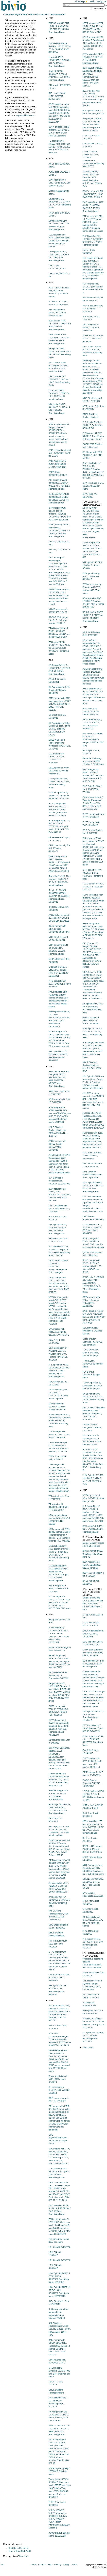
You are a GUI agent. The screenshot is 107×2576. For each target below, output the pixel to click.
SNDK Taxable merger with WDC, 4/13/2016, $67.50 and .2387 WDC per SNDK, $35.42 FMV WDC (94, 1317)
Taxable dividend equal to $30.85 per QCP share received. (93, 984)
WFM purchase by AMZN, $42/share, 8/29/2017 (91, 576)
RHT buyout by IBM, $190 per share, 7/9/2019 (58, 1944)
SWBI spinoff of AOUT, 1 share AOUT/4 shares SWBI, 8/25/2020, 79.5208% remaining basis (60, 1420)
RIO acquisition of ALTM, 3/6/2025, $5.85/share (57, 96)
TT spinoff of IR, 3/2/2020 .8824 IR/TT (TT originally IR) (59, 1507)
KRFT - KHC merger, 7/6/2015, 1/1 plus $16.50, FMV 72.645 (92, 1849)
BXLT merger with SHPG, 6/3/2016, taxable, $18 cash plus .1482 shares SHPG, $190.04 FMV (93, 775)
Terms (74, 2564)
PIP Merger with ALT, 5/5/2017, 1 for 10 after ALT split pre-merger (93, 436)
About (33, 2564)
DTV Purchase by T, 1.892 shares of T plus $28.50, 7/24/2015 (93, 1728)
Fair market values (91, 1546)
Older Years (88, 2047)
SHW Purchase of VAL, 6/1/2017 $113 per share (93, 486)
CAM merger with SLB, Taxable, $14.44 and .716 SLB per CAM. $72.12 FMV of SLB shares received (93, 803)
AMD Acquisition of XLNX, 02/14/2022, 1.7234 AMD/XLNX (57, 464)
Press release (89, 537)
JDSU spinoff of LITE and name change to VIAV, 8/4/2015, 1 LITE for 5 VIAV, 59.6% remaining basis (93, 1827)
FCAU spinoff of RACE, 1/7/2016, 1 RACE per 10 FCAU (94, 886)
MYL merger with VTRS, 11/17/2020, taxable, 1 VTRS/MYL (59, 1332)
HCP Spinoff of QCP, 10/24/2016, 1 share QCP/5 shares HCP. (92, 975)
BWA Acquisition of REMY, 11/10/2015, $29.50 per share (92, 1565)
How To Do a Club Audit (19, 2551)
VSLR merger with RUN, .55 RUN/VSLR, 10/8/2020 (59, 1588)
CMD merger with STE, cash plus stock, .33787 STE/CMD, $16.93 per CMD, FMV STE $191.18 (60, 704)
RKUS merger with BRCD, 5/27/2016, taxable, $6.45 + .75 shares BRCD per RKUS (92, 1266)
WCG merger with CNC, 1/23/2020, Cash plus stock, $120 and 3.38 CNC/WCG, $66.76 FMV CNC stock (60, 1602)
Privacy (57, 2564)
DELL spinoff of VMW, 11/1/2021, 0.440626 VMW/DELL (59, 770)
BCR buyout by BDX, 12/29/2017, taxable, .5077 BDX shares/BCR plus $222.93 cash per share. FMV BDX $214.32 (92, 77)
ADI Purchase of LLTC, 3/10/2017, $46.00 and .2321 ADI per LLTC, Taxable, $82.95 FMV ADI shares (93, 43)
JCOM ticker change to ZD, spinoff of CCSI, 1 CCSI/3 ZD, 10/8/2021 (59, 918)
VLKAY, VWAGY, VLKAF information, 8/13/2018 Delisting (58, 2513)
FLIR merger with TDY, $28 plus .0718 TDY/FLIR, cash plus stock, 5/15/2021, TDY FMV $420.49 (59, 826)
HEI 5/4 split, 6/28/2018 (60, 2260)
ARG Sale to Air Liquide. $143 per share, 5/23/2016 (91, 711)
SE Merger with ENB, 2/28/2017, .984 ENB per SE (93, 455)
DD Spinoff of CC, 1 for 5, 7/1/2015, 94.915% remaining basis (93, 1664)
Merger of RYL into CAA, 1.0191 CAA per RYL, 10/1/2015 (93, 1600)
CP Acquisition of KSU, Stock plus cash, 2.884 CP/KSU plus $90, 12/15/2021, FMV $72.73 (59, 729)
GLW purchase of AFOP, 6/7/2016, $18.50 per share (91, 1020)
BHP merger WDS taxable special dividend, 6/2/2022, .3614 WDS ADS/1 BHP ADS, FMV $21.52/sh (60, 514)
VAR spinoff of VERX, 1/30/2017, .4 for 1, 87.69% (93, 565)
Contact (42, 2564)
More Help (24, 2556)
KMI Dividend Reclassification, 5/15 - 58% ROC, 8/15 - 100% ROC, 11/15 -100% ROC (60, 2329)
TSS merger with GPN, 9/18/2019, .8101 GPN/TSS (59, 1977)
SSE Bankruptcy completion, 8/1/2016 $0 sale (92, 1331)
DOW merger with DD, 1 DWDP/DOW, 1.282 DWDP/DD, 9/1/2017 (93, 194)
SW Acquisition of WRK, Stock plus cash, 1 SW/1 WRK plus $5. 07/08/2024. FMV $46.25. (59, 240)
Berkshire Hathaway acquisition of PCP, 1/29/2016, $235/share (93, 761)
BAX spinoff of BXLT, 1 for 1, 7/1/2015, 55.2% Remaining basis (93, 1529)
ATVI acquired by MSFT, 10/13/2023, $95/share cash (57, 312)
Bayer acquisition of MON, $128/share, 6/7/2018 (58, 2079)
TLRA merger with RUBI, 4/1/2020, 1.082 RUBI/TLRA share (59, 1434)
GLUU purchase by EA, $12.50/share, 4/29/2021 (60, 848)
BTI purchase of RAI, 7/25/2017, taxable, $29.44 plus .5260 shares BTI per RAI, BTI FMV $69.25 (92, 124)
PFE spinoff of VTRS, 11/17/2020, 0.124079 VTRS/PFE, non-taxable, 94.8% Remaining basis (59, 1370)
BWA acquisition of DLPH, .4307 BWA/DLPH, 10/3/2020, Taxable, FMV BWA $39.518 (60, 1195)
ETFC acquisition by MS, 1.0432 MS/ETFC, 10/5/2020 (59, 1208)
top (2, 2564)
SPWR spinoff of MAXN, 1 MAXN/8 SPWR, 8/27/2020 (57, 1406)
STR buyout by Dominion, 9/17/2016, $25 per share (93, 1342)
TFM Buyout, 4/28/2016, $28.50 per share (93, 1364)
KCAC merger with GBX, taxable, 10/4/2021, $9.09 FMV (59, 929)
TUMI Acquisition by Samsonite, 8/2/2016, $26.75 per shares (93, 1385)
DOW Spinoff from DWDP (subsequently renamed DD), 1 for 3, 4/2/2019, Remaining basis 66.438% (59, 1779)
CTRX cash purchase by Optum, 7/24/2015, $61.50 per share (93, 1652)
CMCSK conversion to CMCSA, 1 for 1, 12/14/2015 (93, 1633)
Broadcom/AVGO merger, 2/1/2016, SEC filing (93, 742)
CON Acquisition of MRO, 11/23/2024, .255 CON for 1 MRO (60, 183)
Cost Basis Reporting (18, 2548)
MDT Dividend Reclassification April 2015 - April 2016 (92, 1174)
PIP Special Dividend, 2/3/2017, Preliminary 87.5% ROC (93, 425)
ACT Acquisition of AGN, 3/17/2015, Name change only (94, 1498)
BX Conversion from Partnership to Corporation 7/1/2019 (58, 1675)
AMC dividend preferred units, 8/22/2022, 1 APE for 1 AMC (60, 453)
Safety (66, 2564)
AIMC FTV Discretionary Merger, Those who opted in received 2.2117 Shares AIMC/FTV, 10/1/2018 (60, 2039)
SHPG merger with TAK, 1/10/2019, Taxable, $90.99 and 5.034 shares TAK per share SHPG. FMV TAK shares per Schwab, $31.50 (60, 1961)
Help (92, 1)
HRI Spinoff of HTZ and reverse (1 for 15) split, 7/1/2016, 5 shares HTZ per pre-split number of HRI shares (94, 1082)
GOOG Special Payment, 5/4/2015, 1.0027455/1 (92, 1783)
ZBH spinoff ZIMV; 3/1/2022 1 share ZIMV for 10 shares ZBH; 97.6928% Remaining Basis (59, 648)
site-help (81, 1)
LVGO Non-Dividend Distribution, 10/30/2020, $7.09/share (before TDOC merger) (58, 1266)
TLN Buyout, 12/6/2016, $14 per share (91, 1375)
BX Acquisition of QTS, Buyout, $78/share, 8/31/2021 (59, 690)
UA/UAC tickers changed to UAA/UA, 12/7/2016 (92, 1427)
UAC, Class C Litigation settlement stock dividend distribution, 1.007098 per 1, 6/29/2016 (94, 1413)
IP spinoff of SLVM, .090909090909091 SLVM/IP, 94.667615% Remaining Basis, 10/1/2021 (59, 896)
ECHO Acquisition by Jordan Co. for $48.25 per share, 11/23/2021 (59, 795)
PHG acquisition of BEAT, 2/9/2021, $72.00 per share (60, 984)
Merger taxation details (93, 1543)
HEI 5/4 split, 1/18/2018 (60, 2247)
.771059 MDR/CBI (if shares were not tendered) (58, 2127)
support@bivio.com (25, 115)
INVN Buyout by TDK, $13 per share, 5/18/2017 (93, 308)
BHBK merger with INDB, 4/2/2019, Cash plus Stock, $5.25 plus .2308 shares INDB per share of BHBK (59, 1661)
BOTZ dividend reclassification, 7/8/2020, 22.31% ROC (59, 1181)
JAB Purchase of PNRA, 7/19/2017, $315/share (91, 327)
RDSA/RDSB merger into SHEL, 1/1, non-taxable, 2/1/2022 (58, 620)
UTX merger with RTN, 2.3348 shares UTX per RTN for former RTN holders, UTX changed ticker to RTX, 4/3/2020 (59, 1535)
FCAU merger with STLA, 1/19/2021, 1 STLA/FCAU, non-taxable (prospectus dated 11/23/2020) (58, 809)
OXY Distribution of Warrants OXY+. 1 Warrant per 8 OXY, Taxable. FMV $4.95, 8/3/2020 (58, 1354)
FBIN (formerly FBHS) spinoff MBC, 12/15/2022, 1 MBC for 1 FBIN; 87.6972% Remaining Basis (59, 530)
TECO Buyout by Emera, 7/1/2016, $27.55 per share (91, 1352)
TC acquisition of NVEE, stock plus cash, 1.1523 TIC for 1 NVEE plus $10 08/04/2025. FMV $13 (60, 147)
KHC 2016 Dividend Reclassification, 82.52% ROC (92, 1155)
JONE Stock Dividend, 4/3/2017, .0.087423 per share (93, 338)
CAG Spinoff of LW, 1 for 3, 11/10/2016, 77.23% (92, 789)
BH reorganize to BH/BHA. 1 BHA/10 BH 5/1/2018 (59, 2090)
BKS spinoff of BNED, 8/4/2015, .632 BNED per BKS (93, 1554)
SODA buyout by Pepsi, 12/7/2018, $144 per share (60, 2471)
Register (102, 1)
